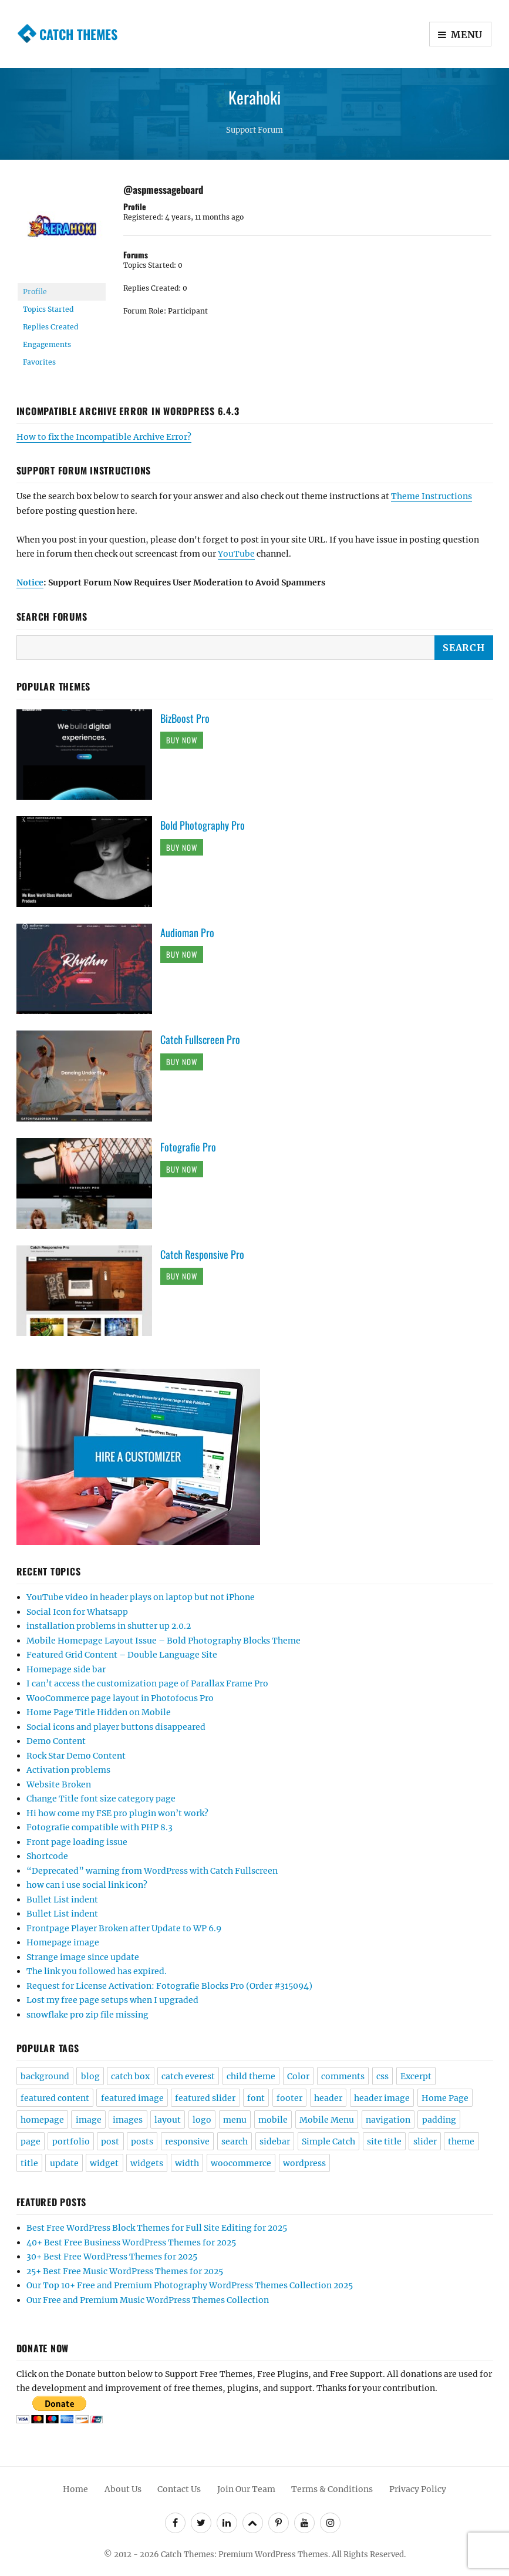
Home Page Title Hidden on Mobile (98, 1712)
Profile (35, 291)
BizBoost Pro (185, 718)
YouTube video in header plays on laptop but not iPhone (140, 1597)
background (45, 2076)
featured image (132, 2098)
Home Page (445, 2098)
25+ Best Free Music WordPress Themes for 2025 (124, 2271)
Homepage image (62, 1942)
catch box (130, 2076)
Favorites (39, 362)
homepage (42, 2119)
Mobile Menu (326, 2119)
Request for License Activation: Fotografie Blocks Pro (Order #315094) (169, 1986)
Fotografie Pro (188, 1146)
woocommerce (241, 2163)
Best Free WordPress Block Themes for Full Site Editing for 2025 (156, 2228)
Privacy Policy (417, 2489)
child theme (251, 2076)
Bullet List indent (62, 1899)
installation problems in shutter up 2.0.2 (108, 1626)
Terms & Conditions (332, 2489)
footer (289, 2098)
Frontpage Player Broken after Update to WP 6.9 (123, 1928)
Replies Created (50, 326)
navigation (388, 2119)
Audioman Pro (187, 932)
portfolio (71, 2141)
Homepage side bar (66, 1669)
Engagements (47, 344)
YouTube (236, 553)
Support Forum (254, 130)
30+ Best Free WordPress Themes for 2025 (111, 2256)
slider (425, 2141)
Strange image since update (82, 1957)
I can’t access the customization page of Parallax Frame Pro (147, 1683)
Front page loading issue (76, 1842)
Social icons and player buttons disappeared (115, 1727)
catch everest (188, 2076)
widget (104, 2163)
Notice (29, 582)
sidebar (274, 2141)
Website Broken (58, 1784)
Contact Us (179, 2489)
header (328, 2098)
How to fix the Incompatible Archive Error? (103, 437)
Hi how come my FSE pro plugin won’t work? (117, 1813)
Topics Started (48, 309)
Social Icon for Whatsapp (77, 1612)
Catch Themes (78, 34)
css (382, 2076)
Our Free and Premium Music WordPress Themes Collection (147, 2300)
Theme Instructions (431, 496)
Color (298, 2076)
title (29, 2163)
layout (167, 2119)
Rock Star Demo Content (76, 1755)
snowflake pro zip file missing (87, 2014)
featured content (55, 2098)
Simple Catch (328, 2141)
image (89, 2119)
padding (439, 2119)
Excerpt (416, 2076)
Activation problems (68, 1770)
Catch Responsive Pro (202, 1254)
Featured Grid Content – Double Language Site (121, 1654)
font (256, 2098)
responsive (187, 2141)
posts (142, 2141)
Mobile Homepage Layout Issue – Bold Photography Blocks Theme (163, 1640)
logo (202, 2119)
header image (382, 2098)
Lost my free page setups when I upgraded (112, 2000)
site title (384, 2141)
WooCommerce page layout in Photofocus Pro (120, 1698)
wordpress (304, 2163)
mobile (273, 2119)
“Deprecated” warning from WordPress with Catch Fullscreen (152, 1871)
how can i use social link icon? (86, 1885)
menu (235, 2119)
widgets (146, 2163)
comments (343, 2076)
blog (90, 2076)
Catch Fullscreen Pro (200, 1039)
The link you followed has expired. (96, 1971)
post (110, 2141)
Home (75, 2489)
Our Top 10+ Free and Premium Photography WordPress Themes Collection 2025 (189, 2285)
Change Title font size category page (101, 1798)
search (234, 2141)
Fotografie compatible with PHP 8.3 (99, 1827)
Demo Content (56, 1741)
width (187, 2163)
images (128, 2119)
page (31, 2141)
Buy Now (181, 740)
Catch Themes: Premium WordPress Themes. (245, 2555)
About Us (123, 2489)
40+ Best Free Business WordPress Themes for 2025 (131, 2242)
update (64, 2163)
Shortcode (47, 1856)
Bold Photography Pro (202, 825)
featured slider (205, 2098)
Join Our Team (246, 2489)
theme (461, 2141)
